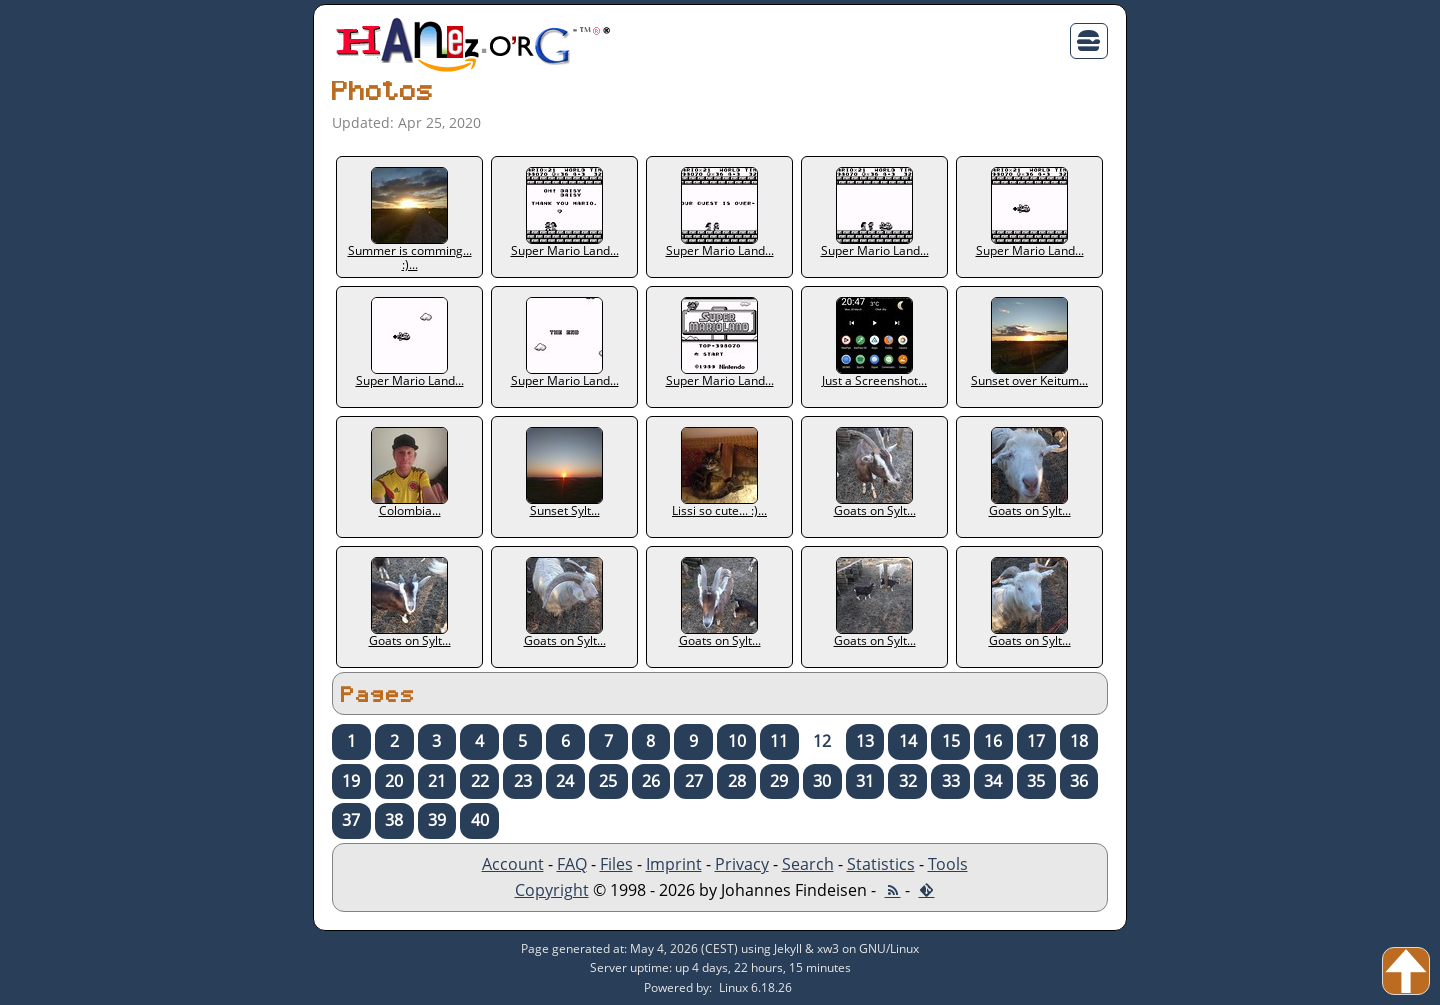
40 (480, 820)
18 (1079, 741)
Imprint (674, 864)
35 (1036, 781)
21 (437, 781)
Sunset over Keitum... (1029, 343)
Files (616, 864)
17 (1036, 741)
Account (513, 864)
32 (908, 781)
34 (993, 781)
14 (908, 741)
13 (865, 741)
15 (951, 741)
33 (951, 781)
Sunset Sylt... (564, 473)
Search (808, 864)
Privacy (742, 864)
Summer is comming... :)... (410, 219)
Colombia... (409, 473)
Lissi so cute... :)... (719, 473)
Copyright (552, 890)
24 (565, 781)
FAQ (572, 864)
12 (822, 741)
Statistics (881, 864)
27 (694, 781)
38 (394, 820)
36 (1079, 781)
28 (737, 781)
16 (993, 741)
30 (822, 781)
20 (394, 781)
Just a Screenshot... (874, 343)
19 (351, 781)
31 (865, 781)
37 (351, 820)
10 (737, 741)
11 (779, 741)
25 (608, 781)
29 (779, 781)
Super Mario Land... (565, 213)
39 (437, 820)
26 (651, 781)
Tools (948, 864)
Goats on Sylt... (875, 473)
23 (523, 781)
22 (480, 781)
